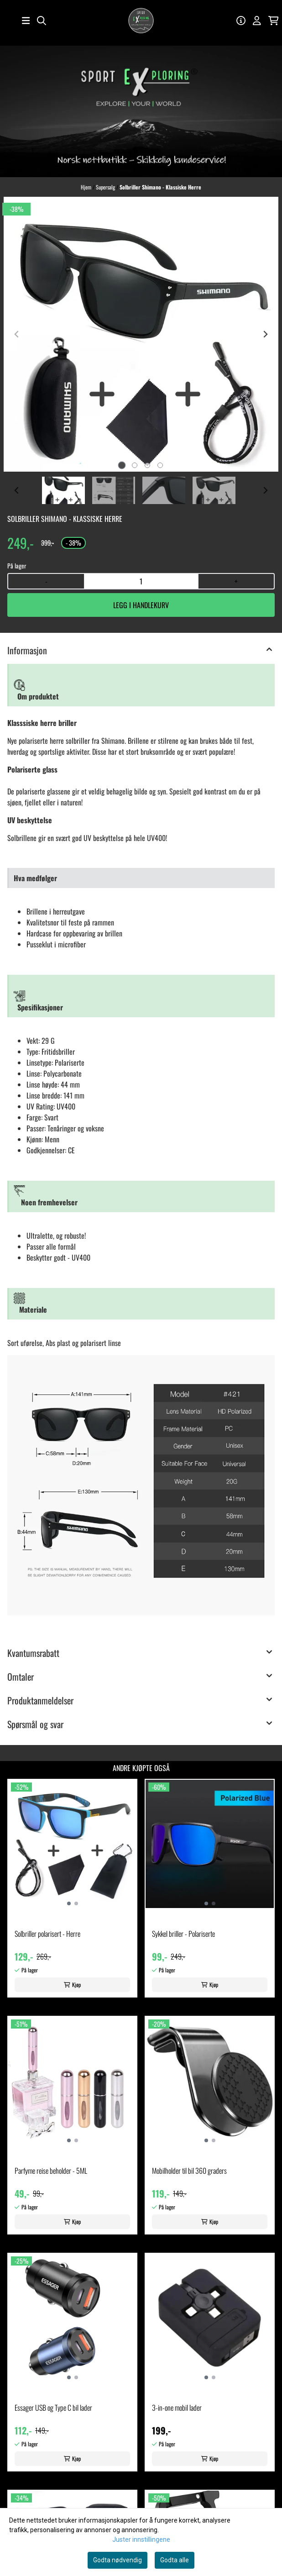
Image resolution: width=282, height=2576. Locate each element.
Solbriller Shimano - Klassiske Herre (160, 187)
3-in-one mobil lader (177, 2407)
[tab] (122, 465)
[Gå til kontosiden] (241, 20)
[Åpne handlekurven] (273, 20)
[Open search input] (41, 20)
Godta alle (174, 2560)
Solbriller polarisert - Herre (47, 1933)
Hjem (87, 187)
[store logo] (141, 20)
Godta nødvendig (117, 2560)
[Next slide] (265, 334)
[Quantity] (141, 581)
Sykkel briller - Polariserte (183, 1933)
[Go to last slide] (17, 490)
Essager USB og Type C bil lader (53, 2407)
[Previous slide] (17, 334)
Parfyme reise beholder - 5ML (51, 2170)
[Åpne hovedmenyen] (26, 20)
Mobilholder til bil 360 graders (189, 2170)
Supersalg (106, 187)
